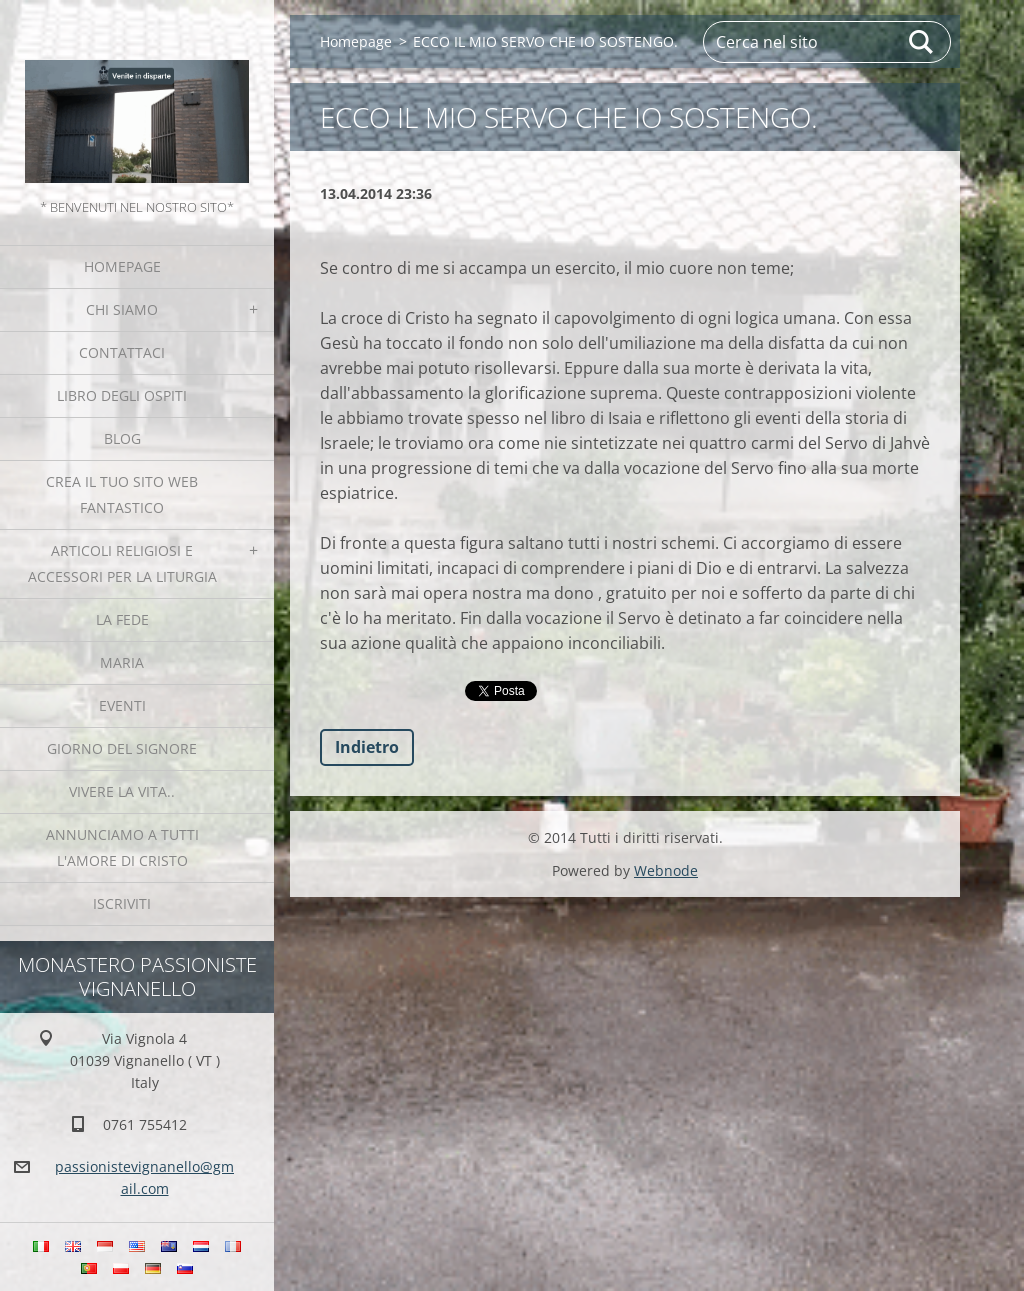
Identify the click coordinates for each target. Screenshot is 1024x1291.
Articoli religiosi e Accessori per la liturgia (122, 563)
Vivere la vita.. (122, 791)
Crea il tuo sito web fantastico (122, 494)
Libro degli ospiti (122, 395)
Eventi (122, 705)
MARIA (122, 662)
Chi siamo (122, 309)
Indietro (367, 747)
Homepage (122, 266)
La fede (122, 619)
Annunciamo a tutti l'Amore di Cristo (122, 847)
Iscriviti (122, 903)
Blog (122, 438)
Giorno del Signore (122, 748)
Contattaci (122, 352)
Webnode (666, 870)
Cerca (922, 42)
